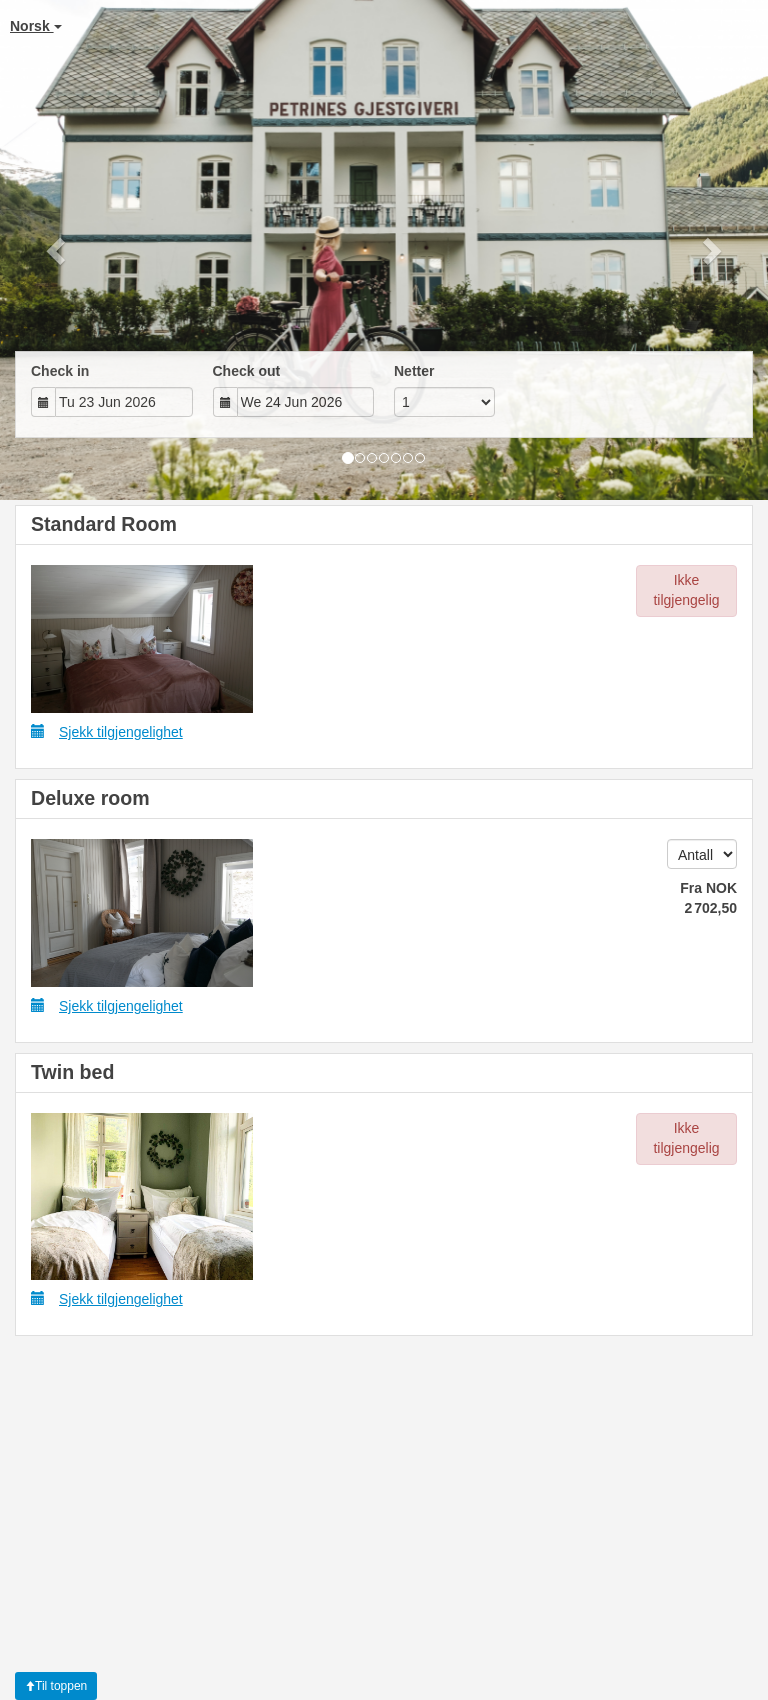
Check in (60, 371)
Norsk (36, 26)
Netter (414, 371)
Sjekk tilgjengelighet (107, 731)
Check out (247, 371)
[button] (57, 250)
